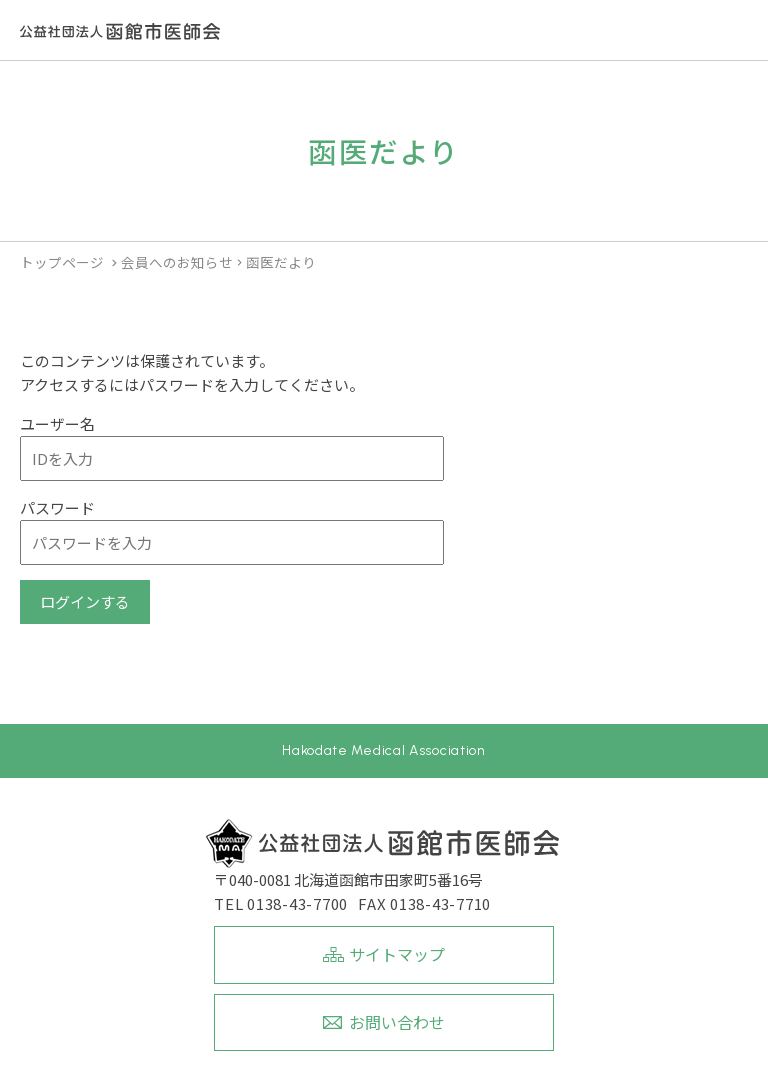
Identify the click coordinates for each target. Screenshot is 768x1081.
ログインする (85, 601)
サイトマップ (397, 954)
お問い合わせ (397, 1022)
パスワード (57, 507)
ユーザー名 (57, 423)
